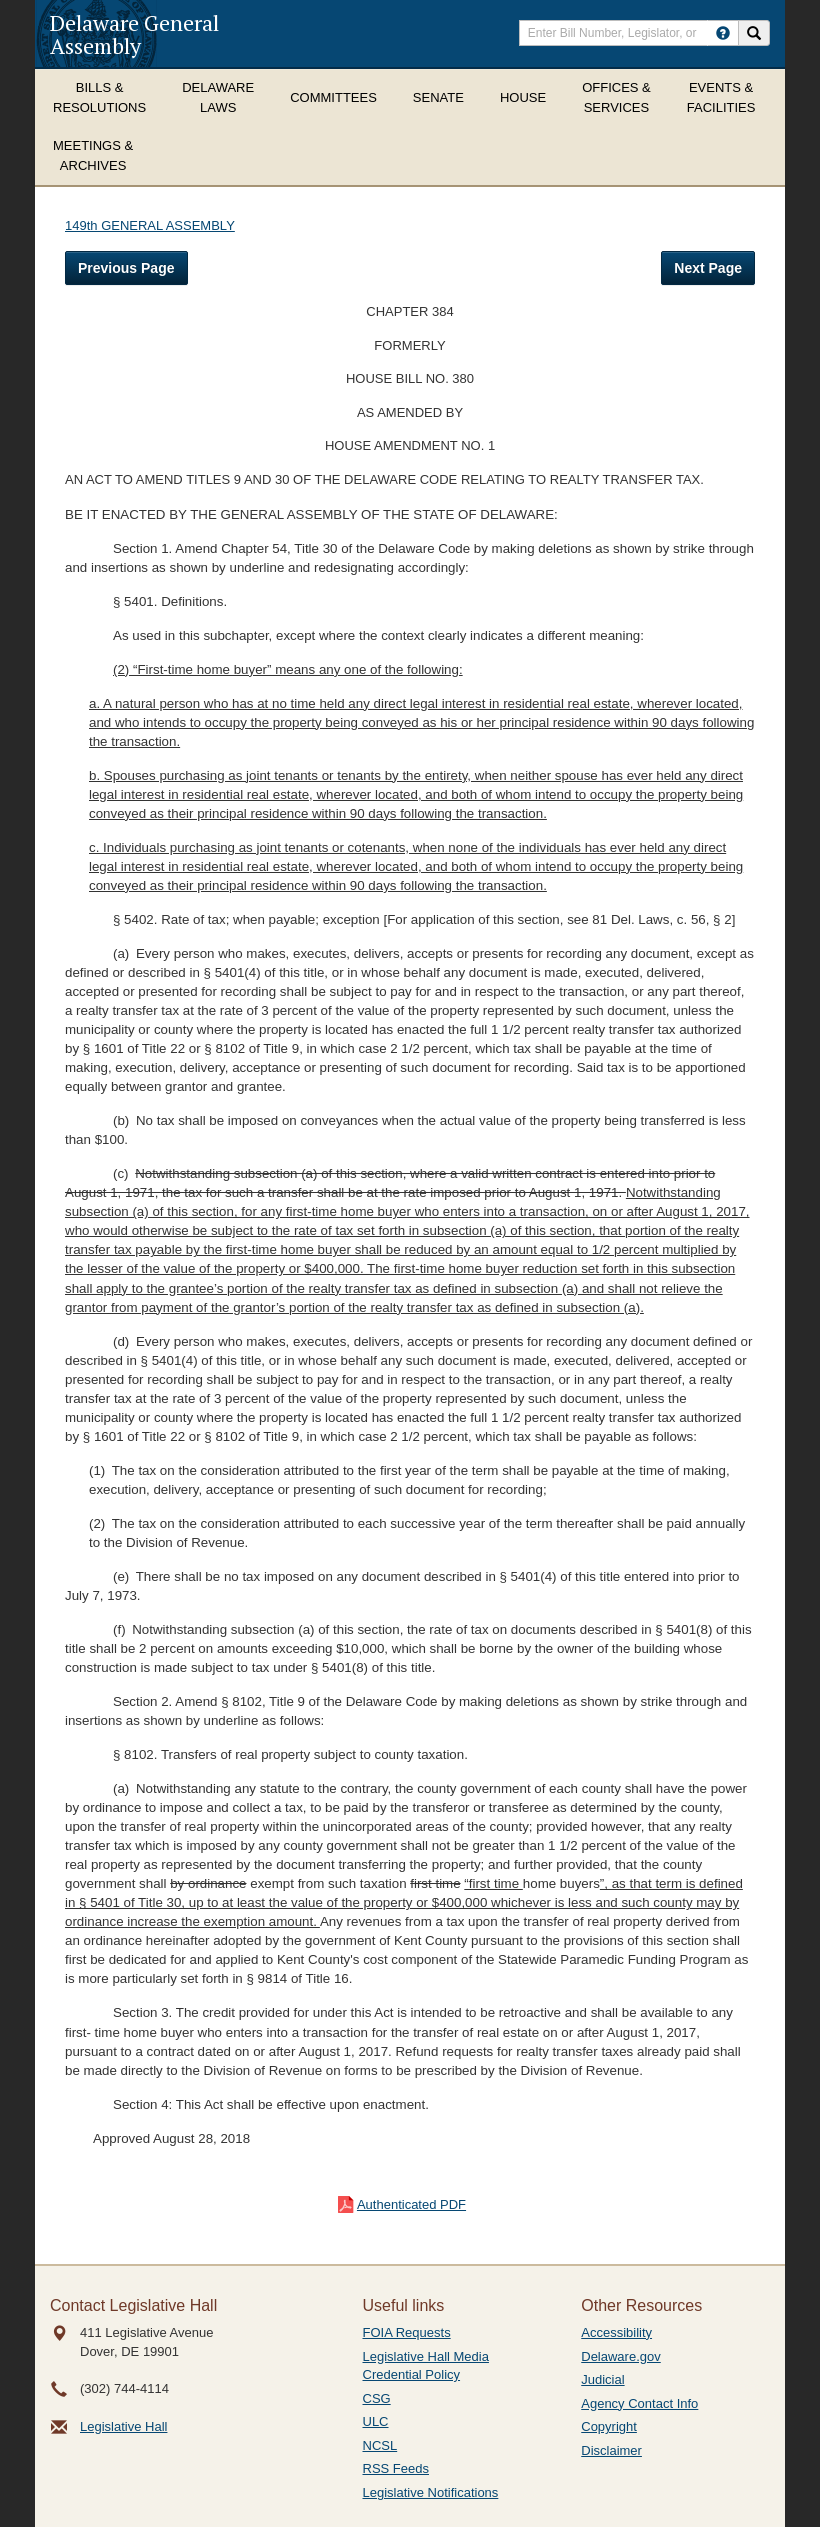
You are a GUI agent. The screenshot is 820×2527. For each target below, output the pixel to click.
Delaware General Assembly (134, 34)
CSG (377, 2398)
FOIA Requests (407, 2332)
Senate (438, 97)
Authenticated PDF (411, 2204)
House (523, 97)
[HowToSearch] (723, 33)
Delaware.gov (621, 2356)
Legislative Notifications (431, 2492)
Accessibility (616, 2332)
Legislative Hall (123, 2426)
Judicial (602, 2379)
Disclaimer (611, 2450)
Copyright (609, 2426)
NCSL (380, 2445)
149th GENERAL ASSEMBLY (150, 225)
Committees (333, 97)
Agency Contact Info (639, 2403)
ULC (376, 2421)
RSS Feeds (396, 2468)
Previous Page (126, 268)
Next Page (708, 268)
